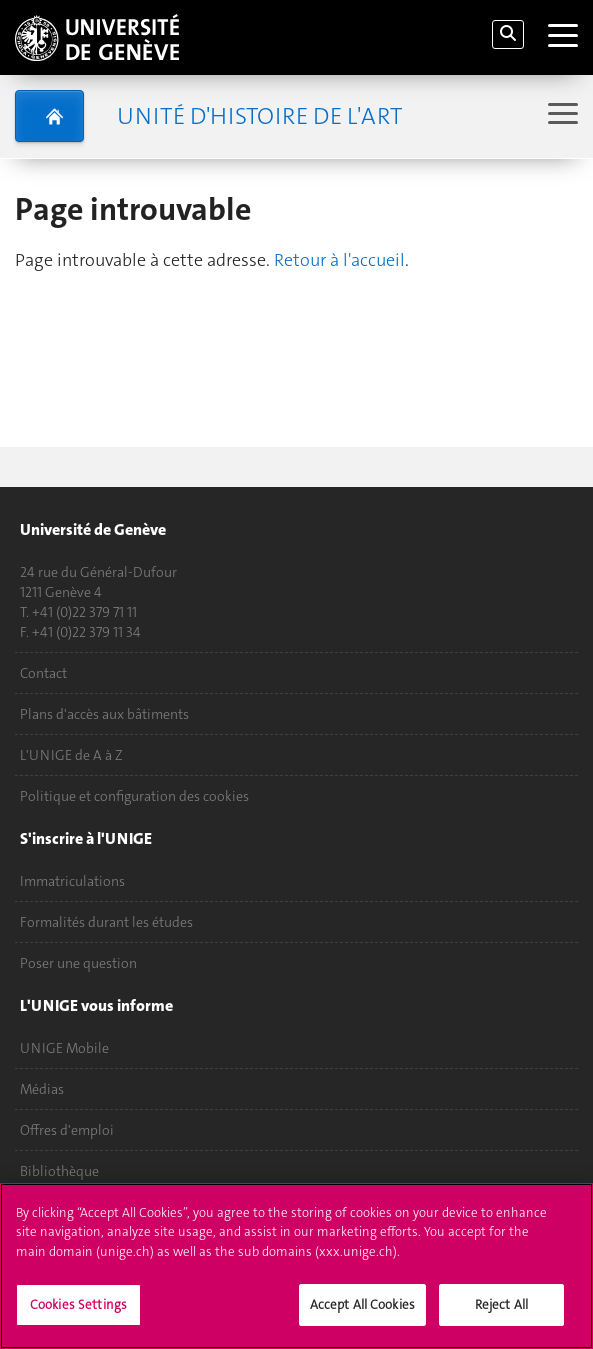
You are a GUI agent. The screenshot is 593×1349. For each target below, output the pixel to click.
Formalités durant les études (106, 922)
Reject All (501, 1315)
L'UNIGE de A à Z (71, 755)
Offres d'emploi (67, 1130)
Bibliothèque (59, 1171)
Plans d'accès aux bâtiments (104, 714)
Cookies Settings (78, 1315)
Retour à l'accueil (339, 260)
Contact (43, 673)
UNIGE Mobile (64, 1048)
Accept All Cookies (362, 1315)
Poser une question (78, 963)
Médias (42, 1089)
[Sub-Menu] (560, 115)
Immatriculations (72, 881)
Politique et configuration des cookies (134, 796)
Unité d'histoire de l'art (259, 116)
